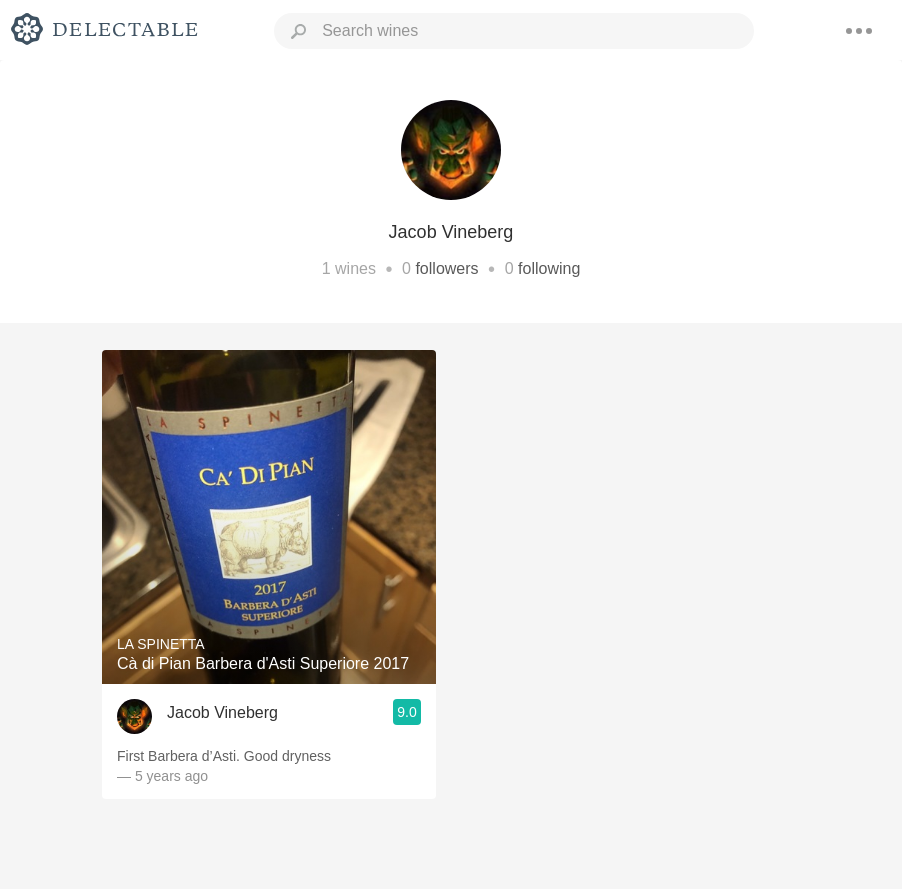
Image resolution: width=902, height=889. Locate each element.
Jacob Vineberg (222, 712)
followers (446, 268)
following (549, 268)
